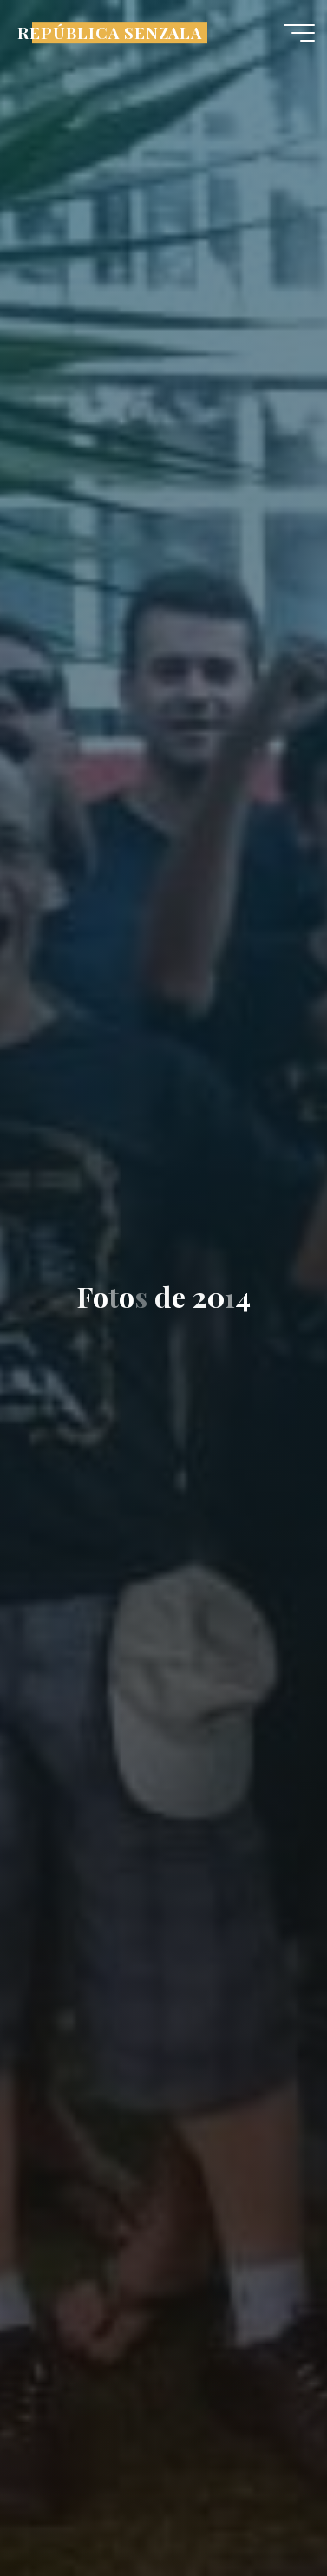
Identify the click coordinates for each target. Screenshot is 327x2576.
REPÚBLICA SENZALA (109, 32)
